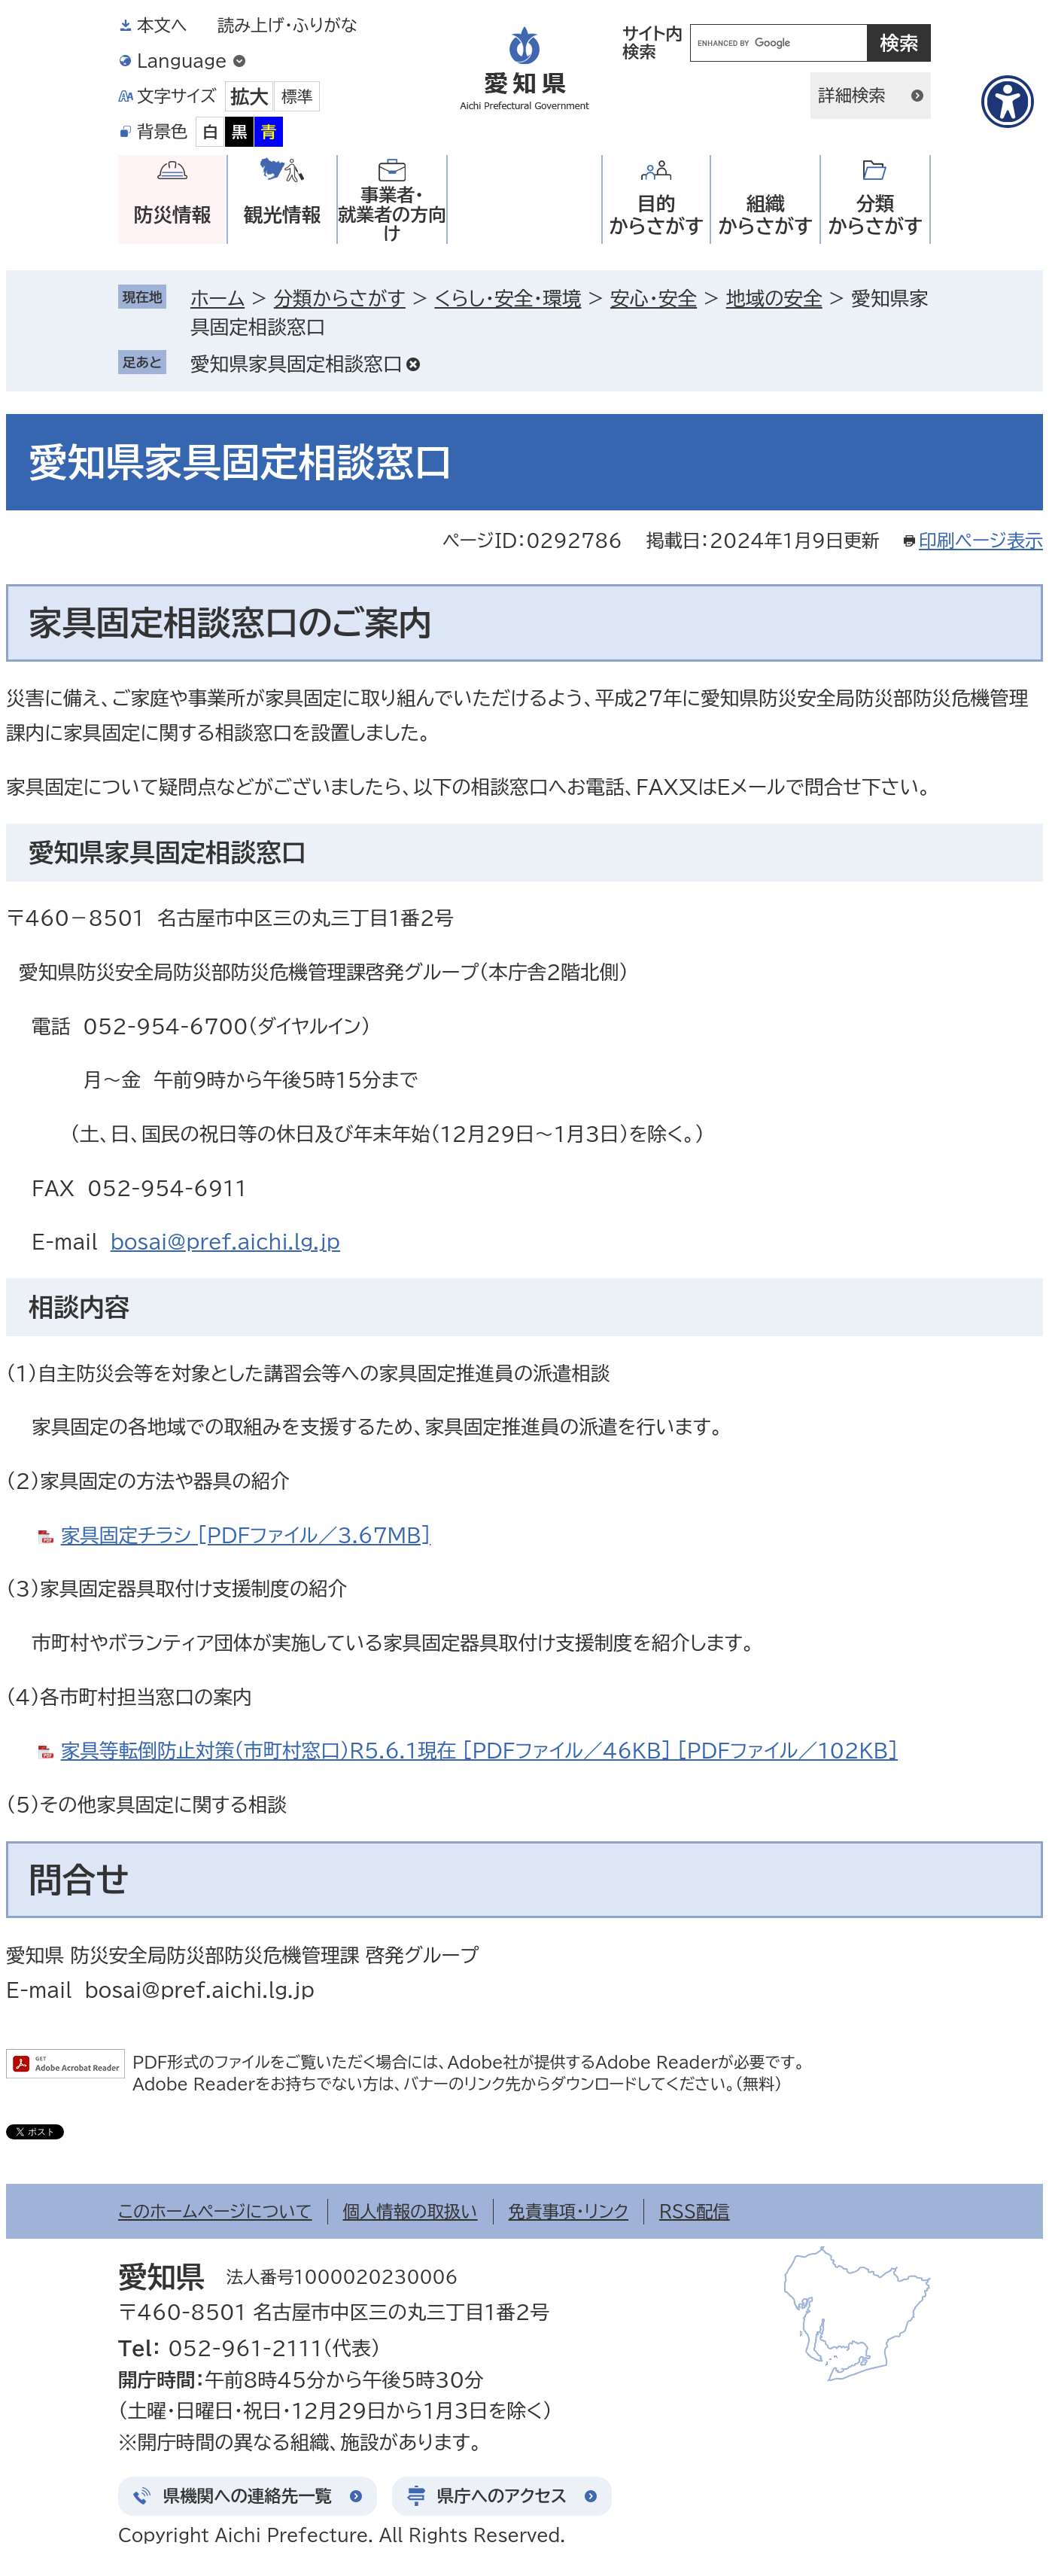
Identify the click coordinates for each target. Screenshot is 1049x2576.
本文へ (162, 25)
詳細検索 (852, 95)
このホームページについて (215, 2211)
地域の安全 (774, 298)
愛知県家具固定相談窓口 (296, 363)
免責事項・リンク (568, 2211)
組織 (765, 214)
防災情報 (172, 214)
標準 (297, 96)
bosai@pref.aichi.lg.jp (225, 1241)
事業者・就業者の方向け (392, 214)
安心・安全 (653, 298)
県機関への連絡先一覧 (247, 2495)
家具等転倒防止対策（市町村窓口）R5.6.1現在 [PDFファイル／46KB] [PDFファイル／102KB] (479, 1750)
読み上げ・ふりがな (287, 25)
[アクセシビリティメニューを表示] (1007, 101)
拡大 (249, 96)
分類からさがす (340, 298)
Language (182, 60)
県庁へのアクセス (502, 2495)
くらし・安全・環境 (507, 298)
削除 (413, 364)
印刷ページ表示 (981, 540)
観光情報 (282, 214)
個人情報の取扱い (410, 2211)
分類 (875, 214)
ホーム (217, 298)
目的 (656, 214)
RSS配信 (694, 2211)
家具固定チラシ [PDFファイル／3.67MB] (246, 1535)
